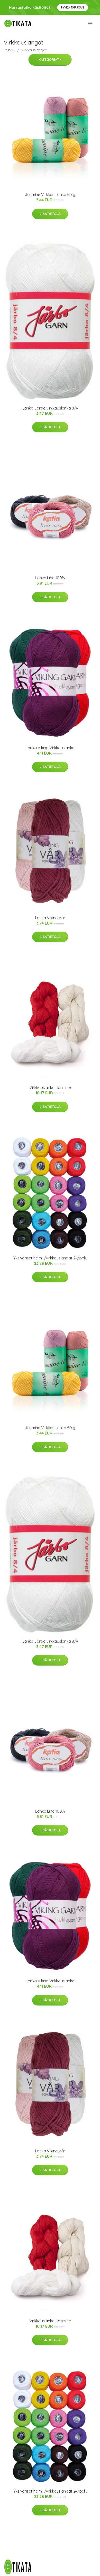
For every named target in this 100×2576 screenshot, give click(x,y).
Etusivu (9, 50)
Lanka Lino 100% (50, 577)
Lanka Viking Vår (50, 917)
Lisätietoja (50, 214)
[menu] (90, 23)
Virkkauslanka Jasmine (50, 1087)
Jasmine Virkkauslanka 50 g (50, 194)
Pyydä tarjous (72, 7)
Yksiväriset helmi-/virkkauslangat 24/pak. (50, 1258)
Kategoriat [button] (48, 59)
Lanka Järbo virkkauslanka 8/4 (50, 408)
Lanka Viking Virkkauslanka (50, 747)
